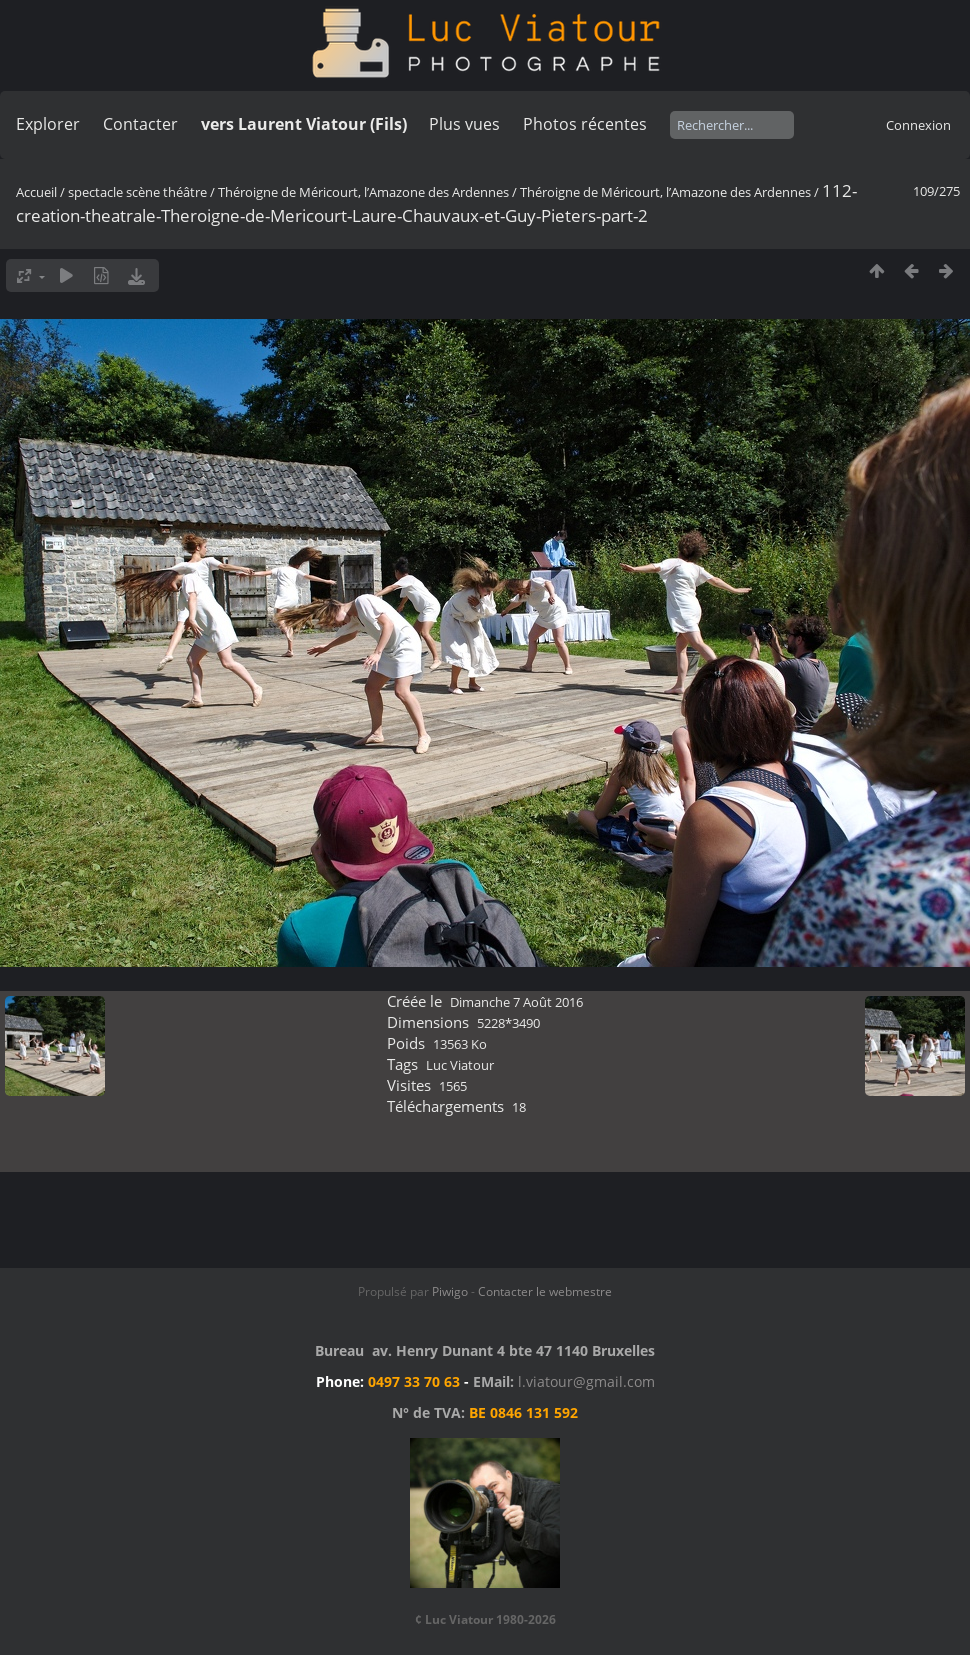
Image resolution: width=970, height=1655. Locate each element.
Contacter (140, 124)
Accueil (36, 192)
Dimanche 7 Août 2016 (516, 1002)
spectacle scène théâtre (137, 192)
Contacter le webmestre (545, 1291)
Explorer (48, 124)
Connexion (918, 125)
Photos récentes (585, 124)
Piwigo (450, 1291)
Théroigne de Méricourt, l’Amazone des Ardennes (363, 192)
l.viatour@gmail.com (586, 1381)
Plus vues (464, 124)
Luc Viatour (460, 1065)
